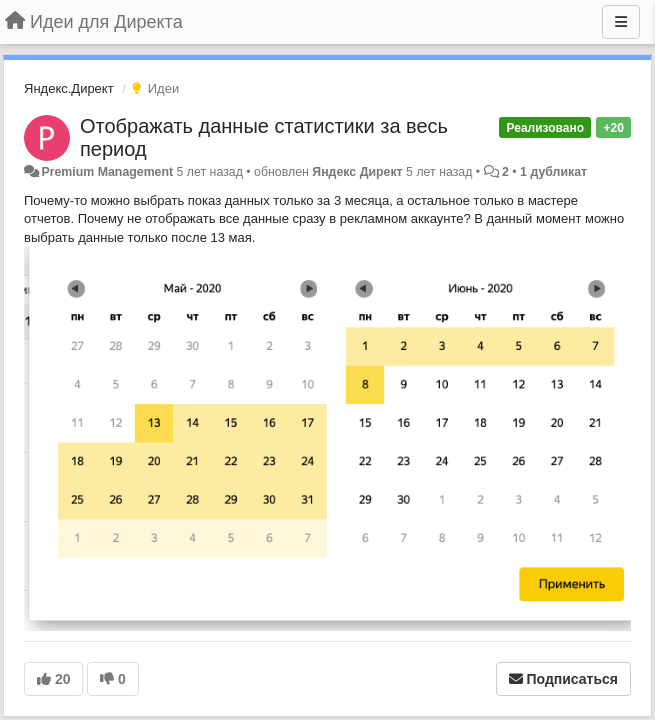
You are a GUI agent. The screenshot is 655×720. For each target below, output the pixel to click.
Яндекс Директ (357, 172)
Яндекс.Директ (69, 88)
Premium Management (107, 172)
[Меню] (621, 22)
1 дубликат (553, 172)
